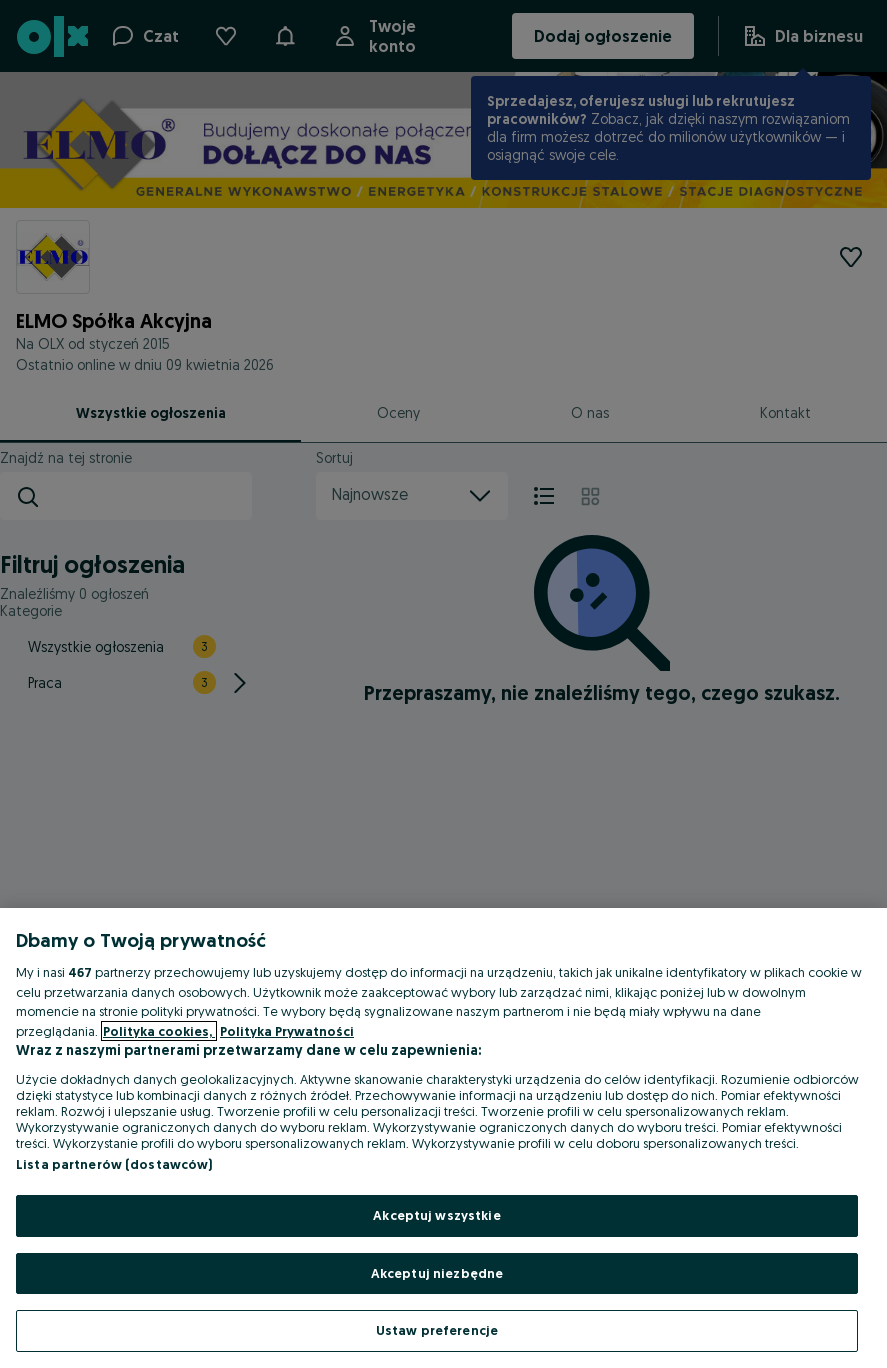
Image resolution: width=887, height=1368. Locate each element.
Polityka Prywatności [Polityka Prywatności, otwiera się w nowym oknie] (287, 1031)
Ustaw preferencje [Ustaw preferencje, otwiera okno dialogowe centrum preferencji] (437, 1330)
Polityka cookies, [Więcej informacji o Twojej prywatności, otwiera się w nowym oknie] (159, 1031)
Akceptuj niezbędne (437, 1273)
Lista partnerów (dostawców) (114, 1164)
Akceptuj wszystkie (436, 1215)
